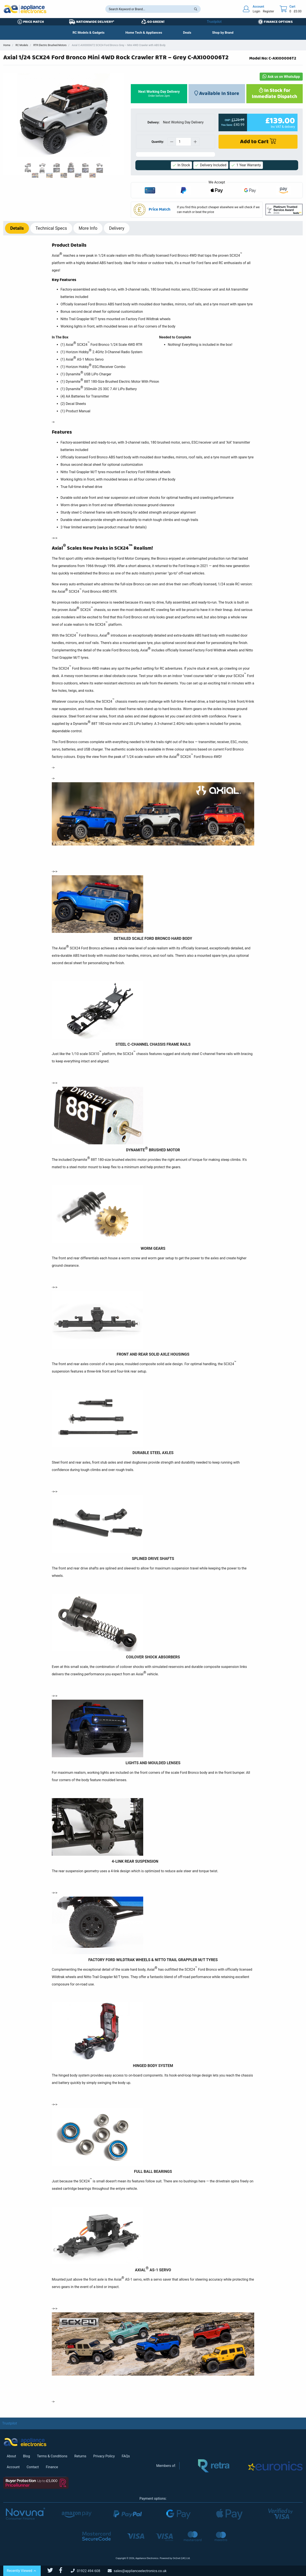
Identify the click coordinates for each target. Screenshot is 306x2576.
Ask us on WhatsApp (281, 77)
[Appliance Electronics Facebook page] (63, 2570)
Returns (80, 2456)
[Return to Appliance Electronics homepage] (25, 9)
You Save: (227, 125)
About (11, 2456)
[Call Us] (89, 2571)
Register (268, 11)
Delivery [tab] (116, 228)
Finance (52, 2467)
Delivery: (154, 122)
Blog (26, 2456)
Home (6, 45)
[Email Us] (140, 2571)
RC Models (21, 45)
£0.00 (298, 11)
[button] (187, 32)
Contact (33, 2467)
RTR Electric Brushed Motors (50, 45)
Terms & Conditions (52, 2456)
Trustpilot (214, 22)
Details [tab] (17, 228)
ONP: (228, 120)
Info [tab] (88, 228)
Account (13, 2467)
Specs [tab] (51, 228)
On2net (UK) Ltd (181, 2558)
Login (256, 11)
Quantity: (157, 141)
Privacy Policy (104, 2456)
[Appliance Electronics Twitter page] (52, 2570)
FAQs (126, 2456)
